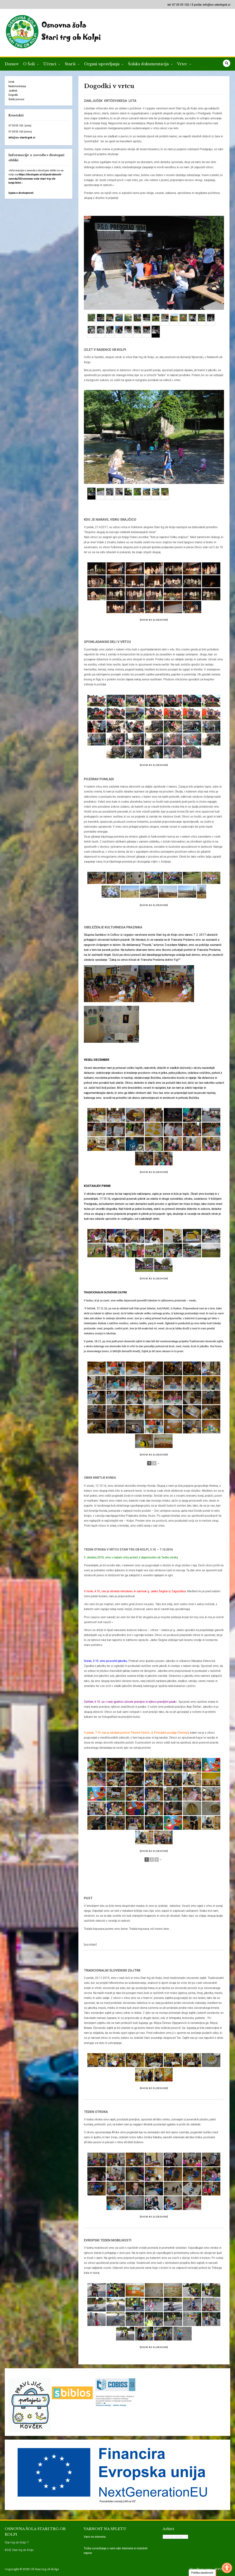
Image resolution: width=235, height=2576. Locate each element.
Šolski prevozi (16, 99)
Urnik (11, 81)
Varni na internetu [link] (95, 2536)
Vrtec (182, 64)
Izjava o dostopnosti (20, 192)
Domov (12, 64)
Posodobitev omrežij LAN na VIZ (117, 2501)
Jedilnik (12, 90)
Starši (71, 64)
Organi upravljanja (102, 64)
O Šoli (29, 64)
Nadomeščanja (17, 86)
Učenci (50, 64)
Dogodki (13, 94)
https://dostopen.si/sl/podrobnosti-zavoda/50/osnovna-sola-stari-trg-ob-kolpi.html (35, 178)
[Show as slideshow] (154, 619)
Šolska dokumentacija (149, 64)
